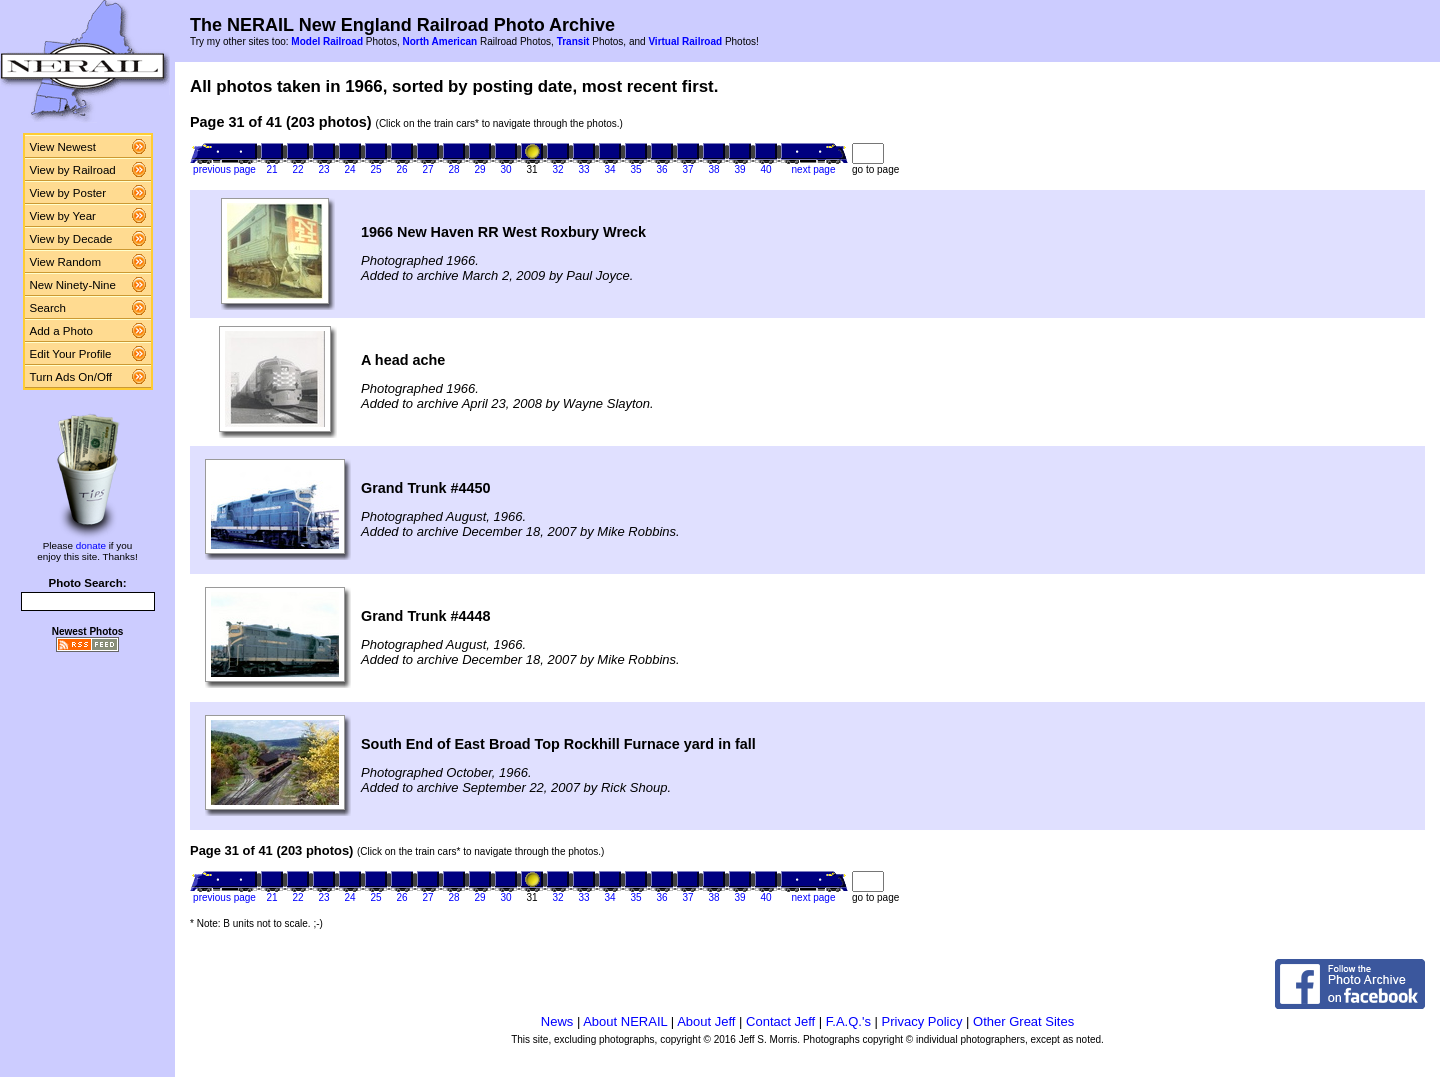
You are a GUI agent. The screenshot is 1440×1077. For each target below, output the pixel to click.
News (557, 1021)
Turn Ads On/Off (71, 377)
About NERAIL (625, 1021)
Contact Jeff (780, 1021)
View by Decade (71, 239)
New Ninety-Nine (73, 285)
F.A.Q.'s (848, 1021)
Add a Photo (61, 331)
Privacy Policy (922, 1021)
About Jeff (706, 1021)
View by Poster (68, 193)
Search (48, 308)
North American (439, 41)
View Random (65, 262)
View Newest (63, 147)
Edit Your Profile (71, 354)
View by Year (63, 216)
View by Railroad (73, 170)
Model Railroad (327, 41)
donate (91, 545)
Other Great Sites (1023, 1021)
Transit (573, 41)
